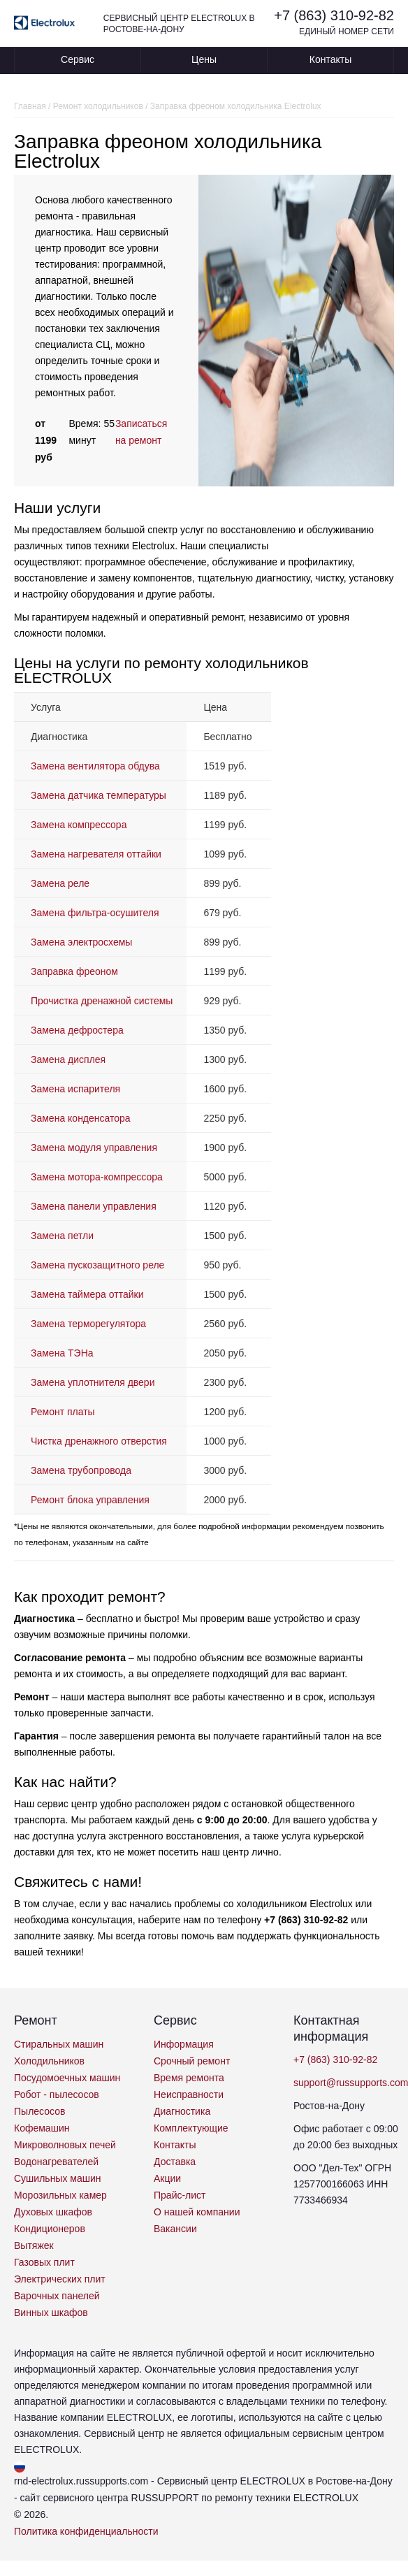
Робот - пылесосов (56, 2094)
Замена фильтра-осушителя (95, 912)
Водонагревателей (56, 2161)
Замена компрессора (78, 824)
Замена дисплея (68, 1059)
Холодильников (49, 2061)
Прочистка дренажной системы (102, 1000)
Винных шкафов (51, 2312)
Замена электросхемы (81, 942)
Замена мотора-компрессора (97, 1176)
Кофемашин (41, 2128)
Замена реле (60, 883)
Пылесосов (39, 2111)
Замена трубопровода (81, 1470)
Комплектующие (191, 2128)
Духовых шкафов (53, 2211)
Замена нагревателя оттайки (96, 854)
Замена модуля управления (94, 1147)
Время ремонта (189, 2077)
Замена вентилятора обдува (95, 766)
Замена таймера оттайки (87, 1294)
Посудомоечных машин (67, 2077)
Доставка (175, 2161)
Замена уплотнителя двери (92, 1382)
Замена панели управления (93, 1206)
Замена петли (62, 1235)
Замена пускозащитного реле (97, 1265)
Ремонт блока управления (90, 1499)
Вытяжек (34, 2245)
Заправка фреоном (74, 971)
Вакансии (175, 2228)
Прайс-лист (180, 2195)
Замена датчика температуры (98, 795)
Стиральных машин (58, 2044)
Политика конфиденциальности (86, 2531)
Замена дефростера (77, 1030)
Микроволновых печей (65, 2144)
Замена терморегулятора (88, 1323)
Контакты (330, 59)
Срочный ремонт (192, 2061)
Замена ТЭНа (62, 1353)
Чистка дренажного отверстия (99, 1441)
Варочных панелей (57, 2295)
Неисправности (189, 2094)
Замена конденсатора (81, 1118)
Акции (167, 2178)
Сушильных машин (57, 2178)
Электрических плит (59, 2279)
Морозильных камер (60, 2195)
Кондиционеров (49, 2228)
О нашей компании (197, 2211)
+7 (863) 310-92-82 (334, 15)
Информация (184, 2044)
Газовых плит (44, 2262)
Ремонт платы (63, 1411)
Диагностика (182, 2111)
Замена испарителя (75, 1088)
